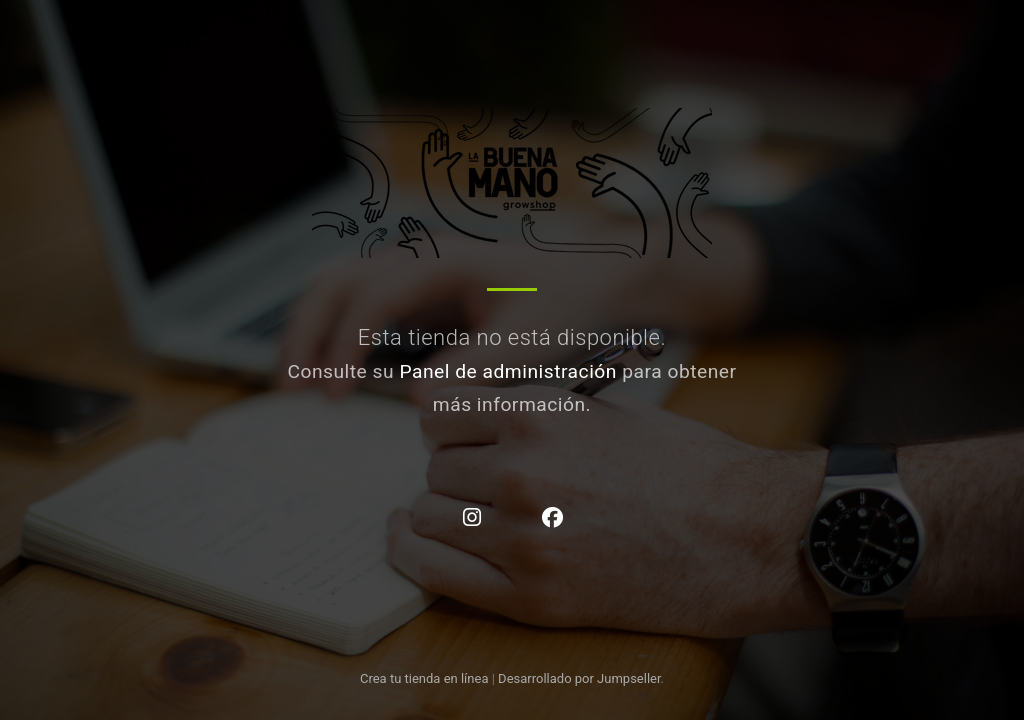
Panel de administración (508, 371)
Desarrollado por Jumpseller (579, 678)
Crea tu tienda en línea (426, 678)
